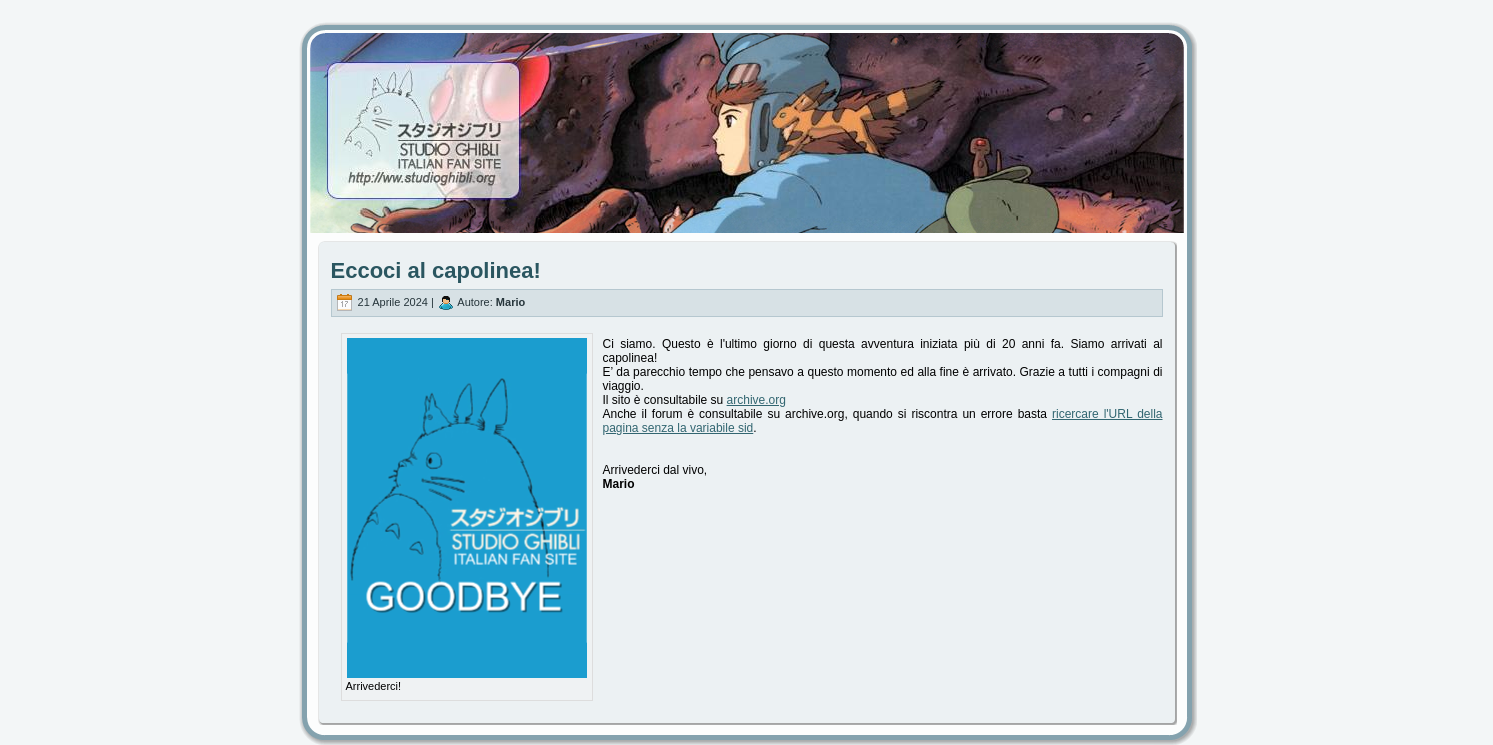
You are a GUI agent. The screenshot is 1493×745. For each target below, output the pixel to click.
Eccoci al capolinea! (436, 270)
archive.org (756, 400)
